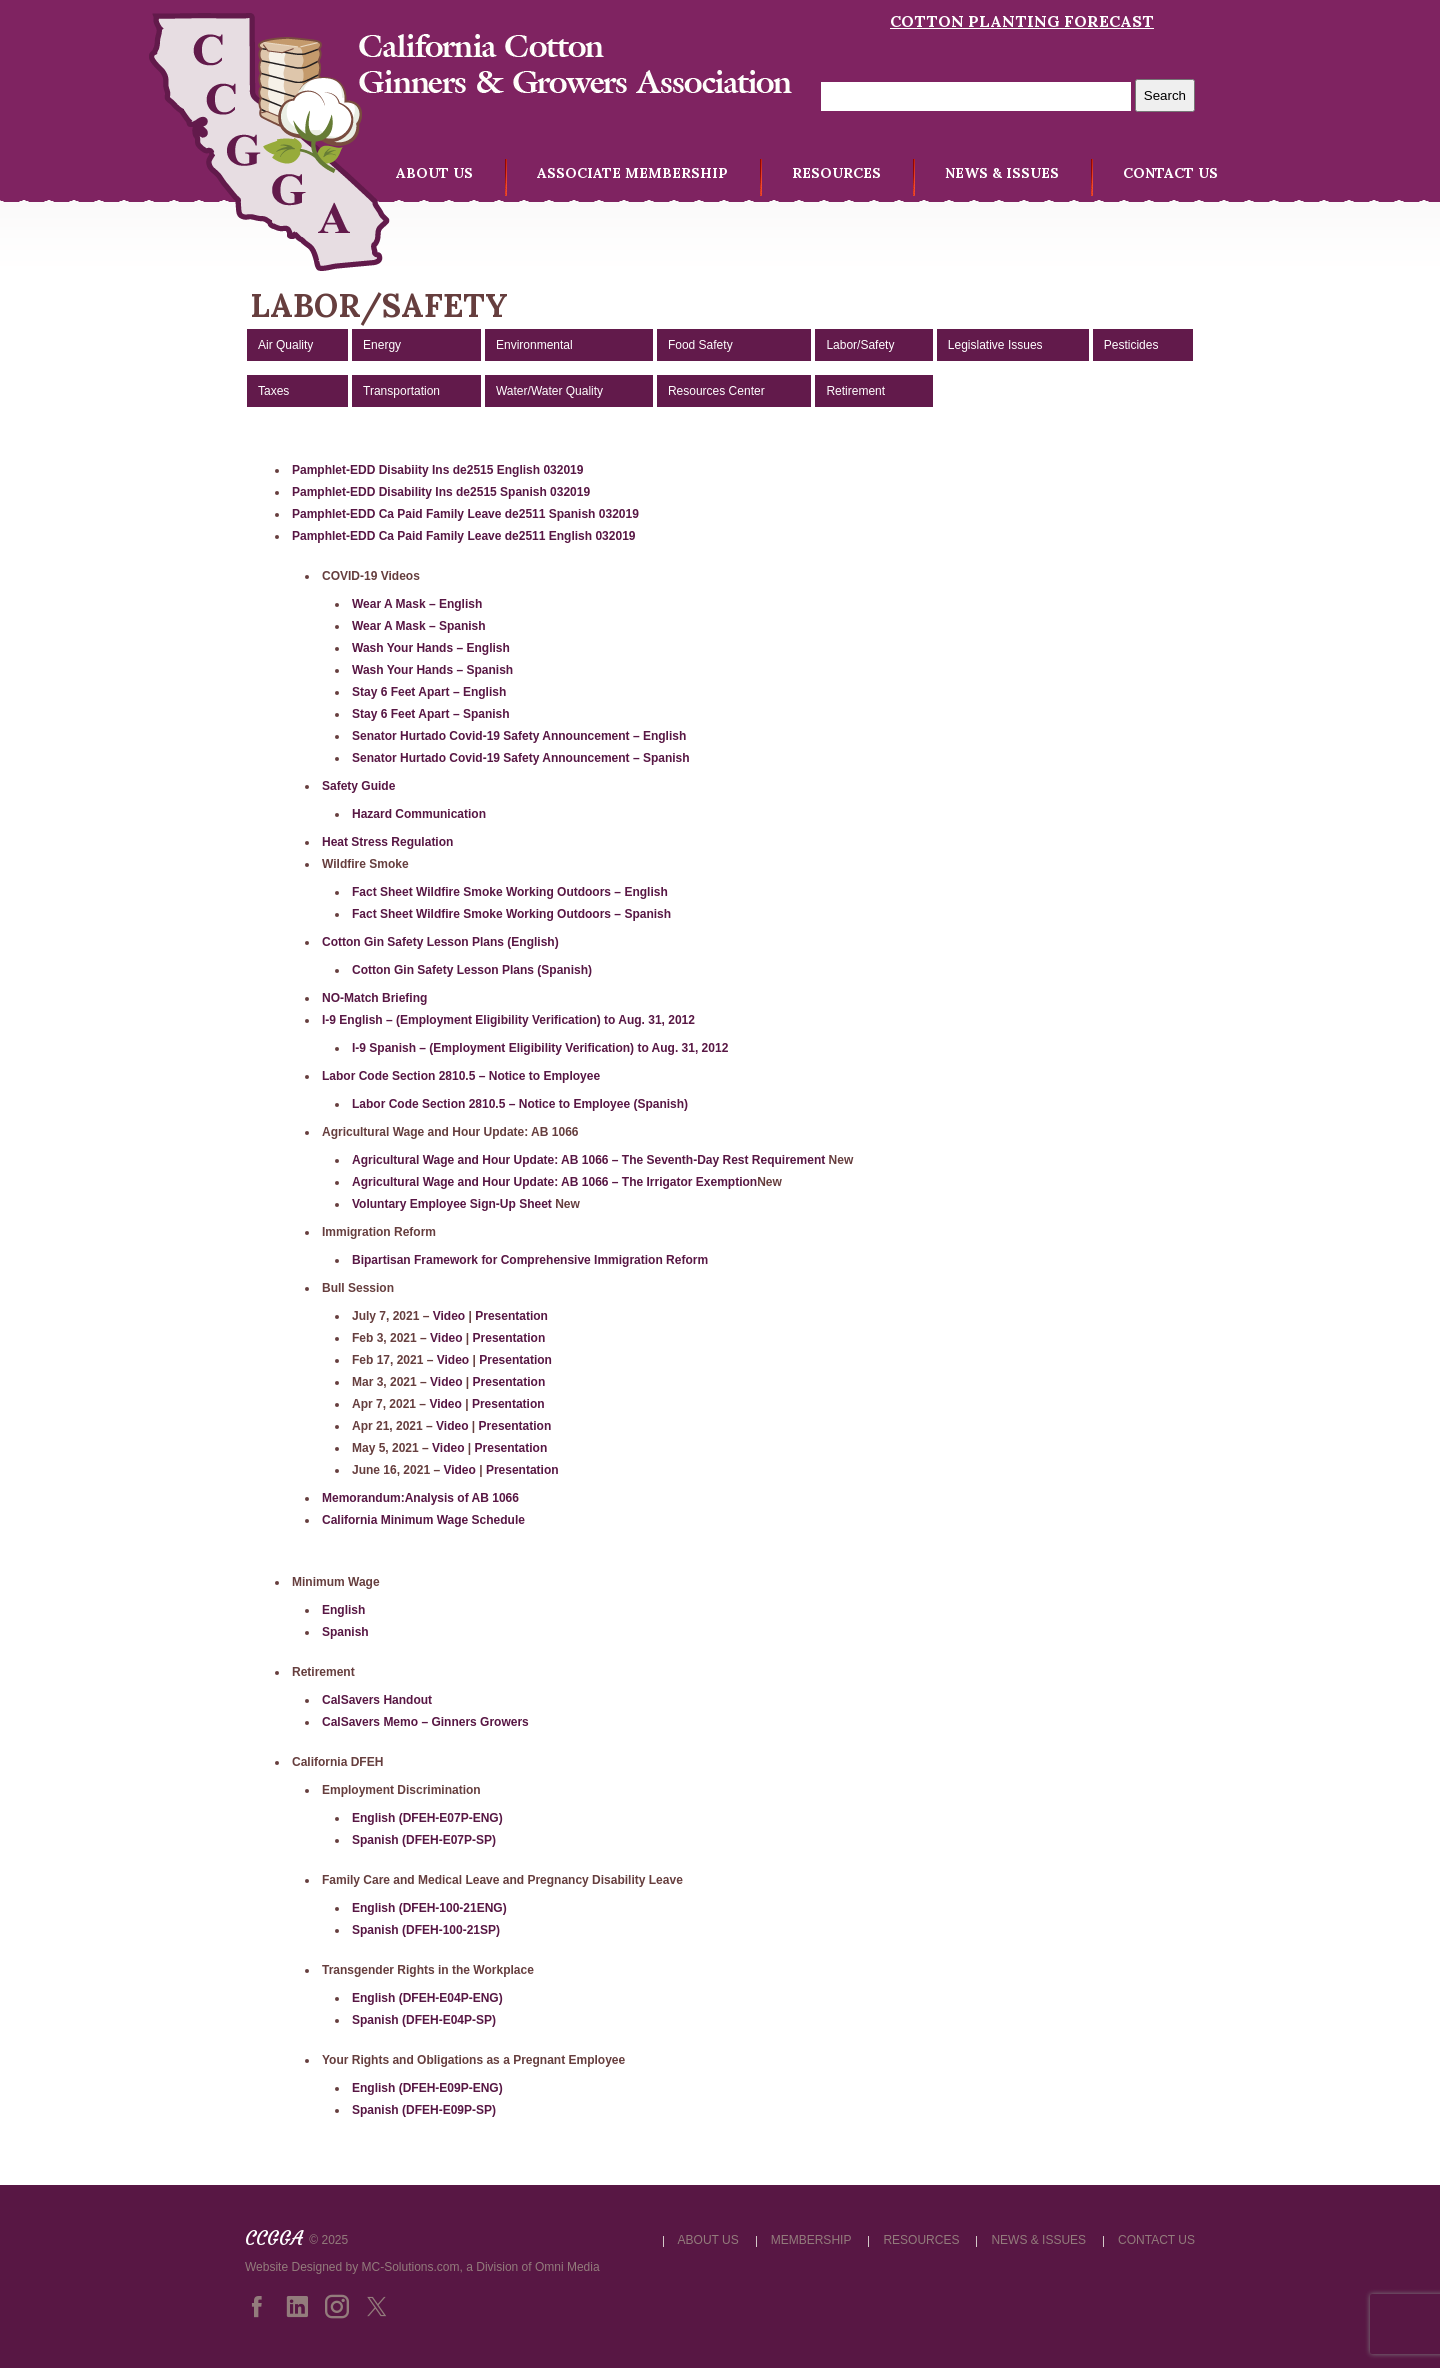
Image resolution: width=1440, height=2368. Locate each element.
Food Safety (700, 345)
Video (449, 1316)
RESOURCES (836, 173)
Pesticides (1131, 345)
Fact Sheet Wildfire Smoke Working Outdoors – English (510, 892)
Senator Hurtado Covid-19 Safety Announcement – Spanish (521, 758)
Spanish (345, 1632)
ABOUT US (434, 173)
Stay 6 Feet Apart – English (429, 692)
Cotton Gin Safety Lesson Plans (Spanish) (472, 970)
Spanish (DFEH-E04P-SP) (424, 2020)
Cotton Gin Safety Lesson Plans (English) (440, 942)
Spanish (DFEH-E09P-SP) (424, 2110)
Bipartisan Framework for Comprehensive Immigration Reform (530, 1260)
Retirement (855, 391)
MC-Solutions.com (411, 2267)
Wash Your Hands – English (431, 648)
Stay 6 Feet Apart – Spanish (431, 714)
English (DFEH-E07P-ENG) (427, 1818)
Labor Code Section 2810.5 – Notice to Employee (461, 1076)
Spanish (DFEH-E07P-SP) (424, 1840)
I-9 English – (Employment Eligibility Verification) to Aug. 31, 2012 (508, 1020)
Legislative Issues (995, 345)
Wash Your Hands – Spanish (432, 670)
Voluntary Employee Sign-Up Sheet (453, 1204)
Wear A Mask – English (417, 604)
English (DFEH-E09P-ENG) (427, 2088)
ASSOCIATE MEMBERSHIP (632, 173)
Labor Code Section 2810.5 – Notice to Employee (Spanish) (520, 1104)
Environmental (534, 345)
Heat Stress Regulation (387, 842)
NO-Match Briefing (374, 998)
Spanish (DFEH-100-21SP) (426, 1930)
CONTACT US (1170, 173)
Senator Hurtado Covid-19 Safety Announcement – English (519, 736)
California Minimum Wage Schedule (423, 1520)
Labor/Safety (860, 345)
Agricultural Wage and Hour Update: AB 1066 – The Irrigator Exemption (554, 1182)
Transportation (401, 391)
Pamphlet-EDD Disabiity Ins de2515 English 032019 (437, 470)
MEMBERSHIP (811, 2240)
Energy (382, 345)
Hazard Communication (419, 814)
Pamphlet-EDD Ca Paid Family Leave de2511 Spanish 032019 (465, 514)
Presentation (511, 1316)
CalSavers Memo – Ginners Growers (425, 1722)
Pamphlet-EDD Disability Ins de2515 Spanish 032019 (441, 492)
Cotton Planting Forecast (1022, 21)
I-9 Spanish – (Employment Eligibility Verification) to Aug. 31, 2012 (540, 1048)
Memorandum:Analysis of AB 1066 (420, 1498)
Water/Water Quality (549, 391)
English (343, 1610)
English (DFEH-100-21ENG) (429, 1908)
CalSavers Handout (377, 1700)
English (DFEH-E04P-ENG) (427, 1998)
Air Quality (285, 345)
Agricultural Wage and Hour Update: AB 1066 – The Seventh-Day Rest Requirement (588, 1160)
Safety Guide (358, 786)
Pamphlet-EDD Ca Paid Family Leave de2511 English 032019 (463, 536)
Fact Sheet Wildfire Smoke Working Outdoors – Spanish (511, 914)
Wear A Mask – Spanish (419, 626)
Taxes (273, 391)
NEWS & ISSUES (1002, 173)
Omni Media (567, 2267)
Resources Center (716, 391)
